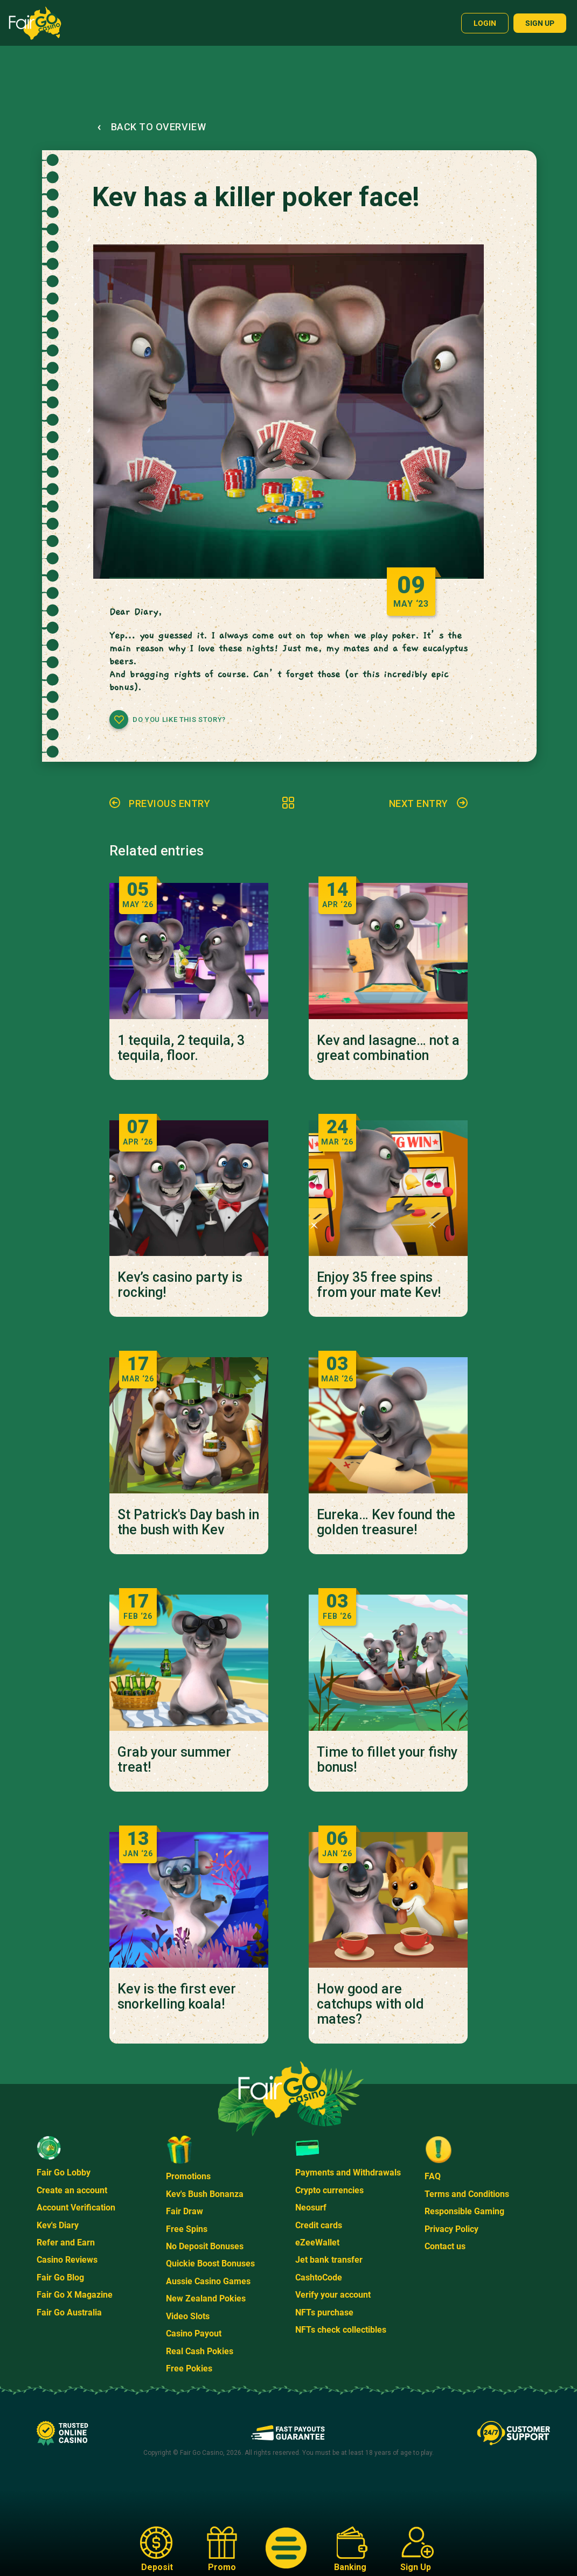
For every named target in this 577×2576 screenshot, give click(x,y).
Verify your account (333, 2295)
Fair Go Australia (69, 2312)
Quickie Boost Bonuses (210, 2263)
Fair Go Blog (60, 2277)
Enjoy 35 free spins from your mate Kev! (379, 1285)
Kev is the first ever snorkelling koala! (176, 1997)
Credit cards (318, 2225)
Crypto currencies (329, 2190)
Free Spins (186, 2229)
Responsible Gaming (464, 2211)
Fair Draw (184, 2211)
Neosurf (310, 2207)
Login (485, 23)
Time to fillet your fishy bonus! (387, 1760)
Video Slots (188, 2316)
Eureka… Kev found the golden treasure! (386, 1522)
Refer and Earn (66, 2242)
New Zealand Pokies (206, 2298)
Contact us (445, 2246)
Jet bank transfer (329, 2260)
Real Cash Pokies (199, 2351)
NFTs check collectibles (340, 2330)
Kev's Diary (58, 2225)
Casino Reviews (67, 2260)
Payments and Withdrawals (348, 2172)
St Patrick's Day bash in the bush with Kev (188, 1522)
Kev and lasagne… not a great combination (388, 1048)
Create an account (72, 2190)
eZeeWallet (317, 2242)
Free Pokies (189, 2368)
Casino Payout (193, 2333)
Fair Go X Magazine (75, 2295)
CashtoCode (318, 2277)
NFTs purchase (324, 2312)
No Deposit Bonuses (205, 2246)
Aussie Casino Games (208, 2281)
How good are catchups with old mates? (370, 2004)
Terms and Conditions (467, 2194)
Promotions (188, 2176)
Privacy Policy (451, 2229)
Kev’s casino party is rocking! (179, 1285)
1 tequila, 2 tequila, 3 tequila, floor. (181, 1048)
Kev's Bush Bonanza (205, 2194)
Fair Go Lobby (64, 2172)
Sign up (539, 23)
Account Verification (76, 2207)
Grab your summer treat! (174, 1760)
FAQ (433, 2176)
